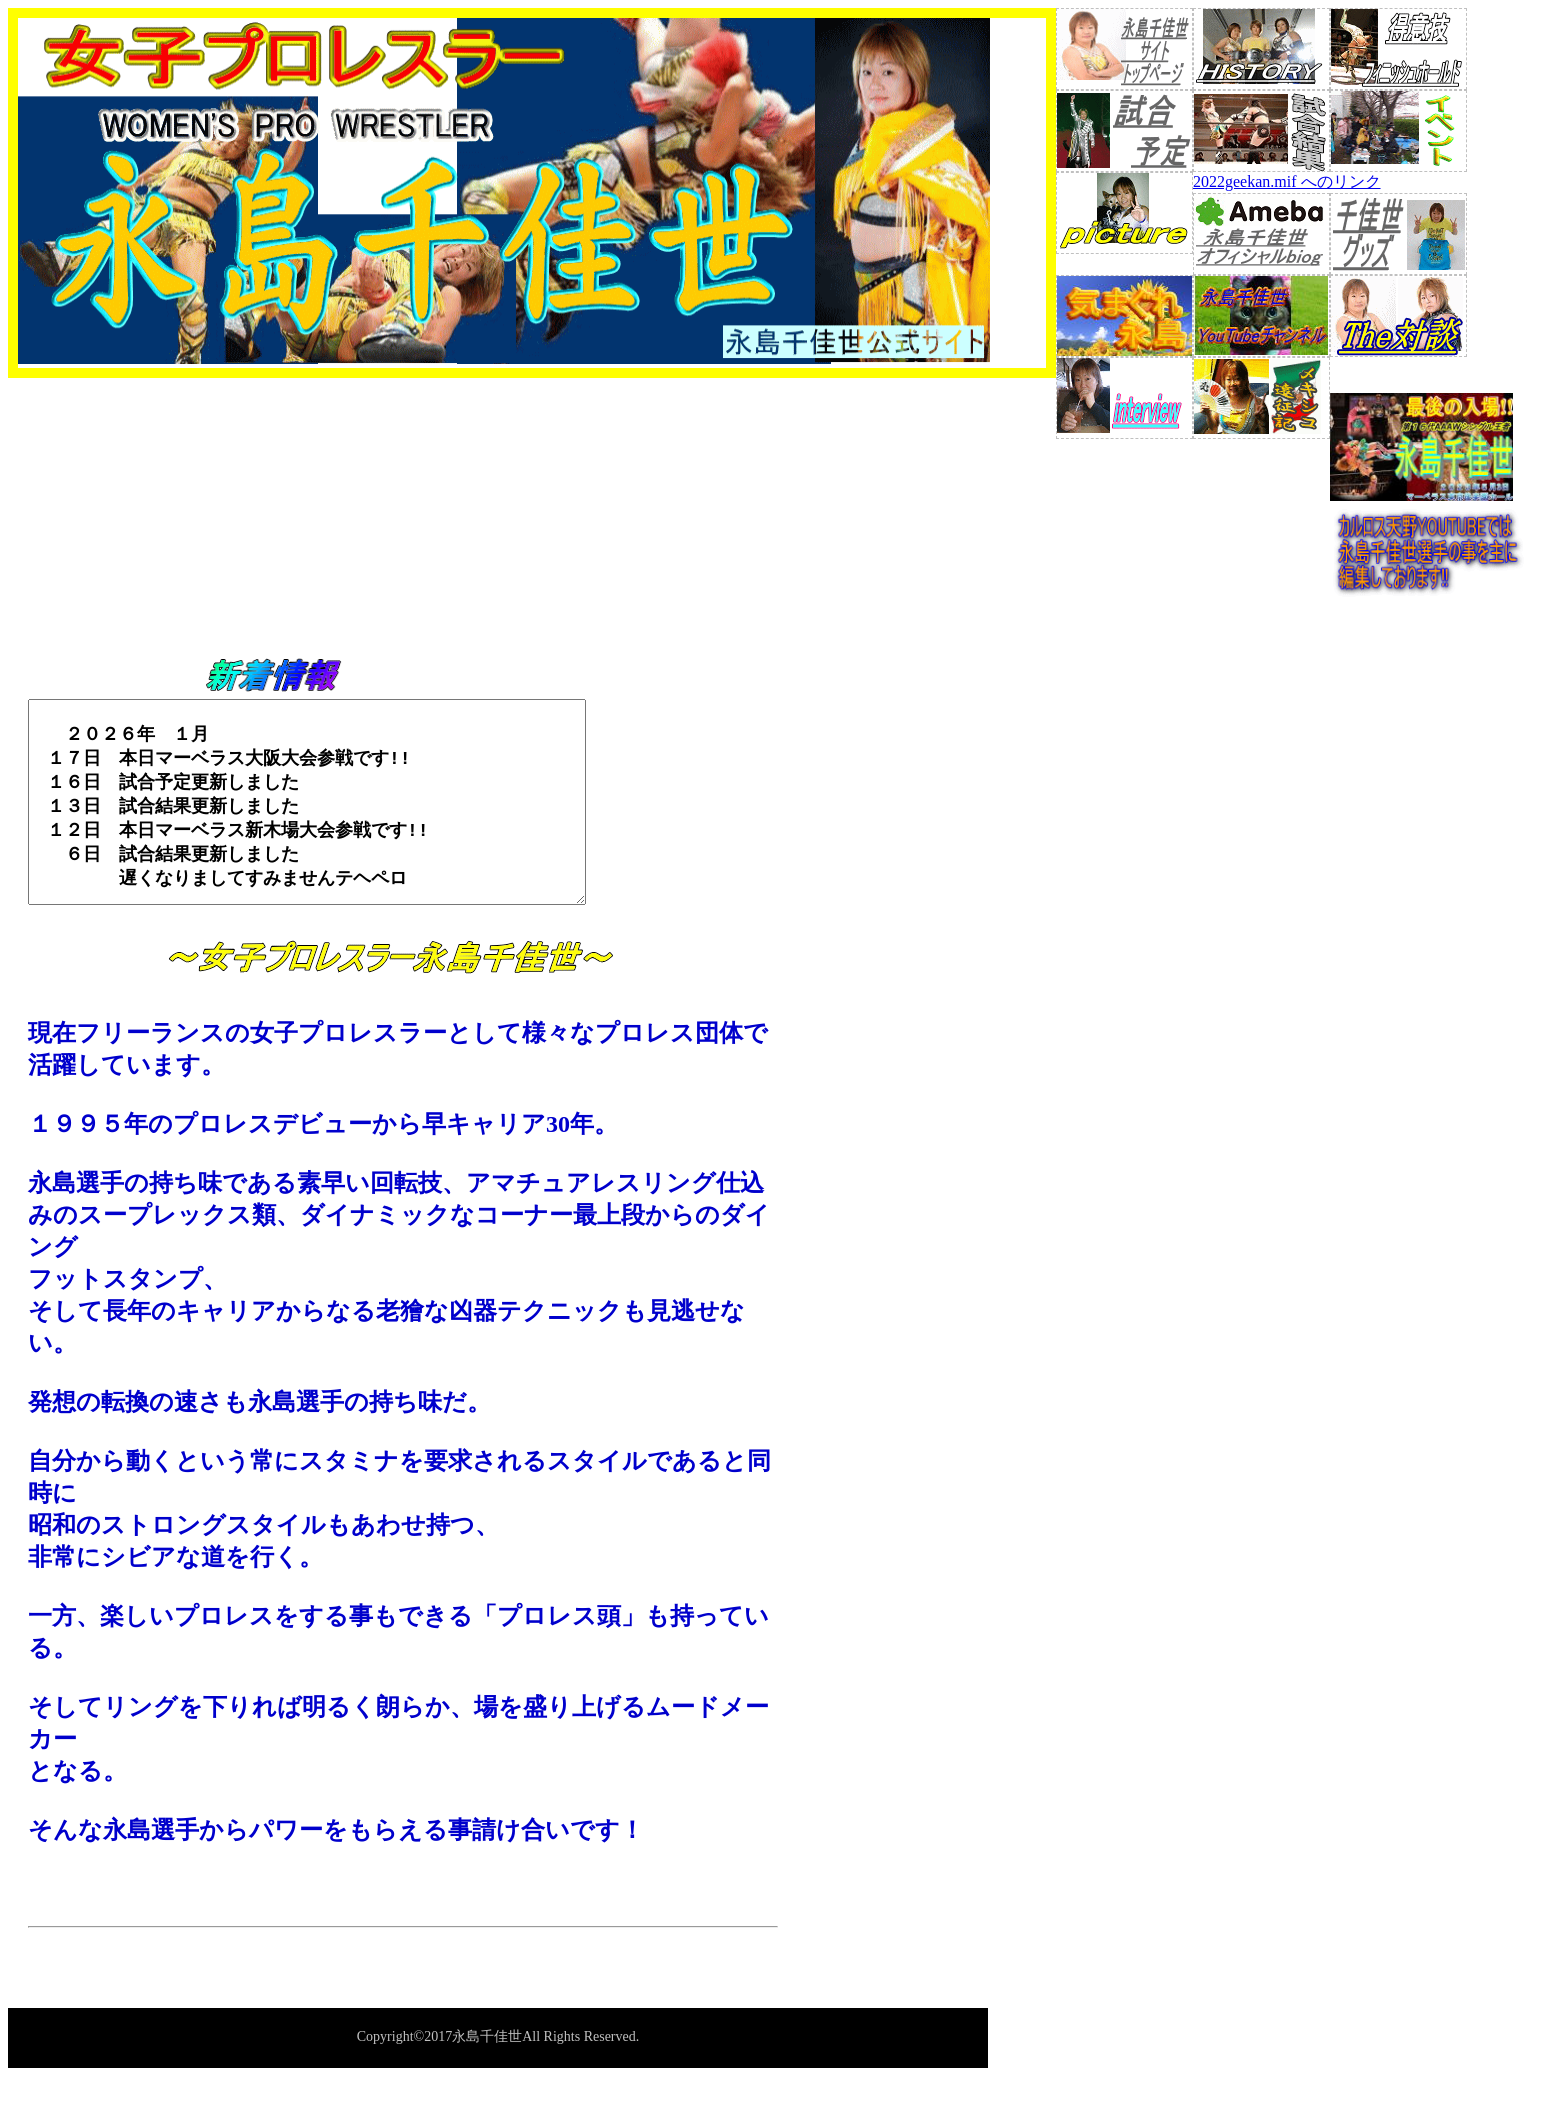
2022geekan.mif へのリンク (1287, 181)
